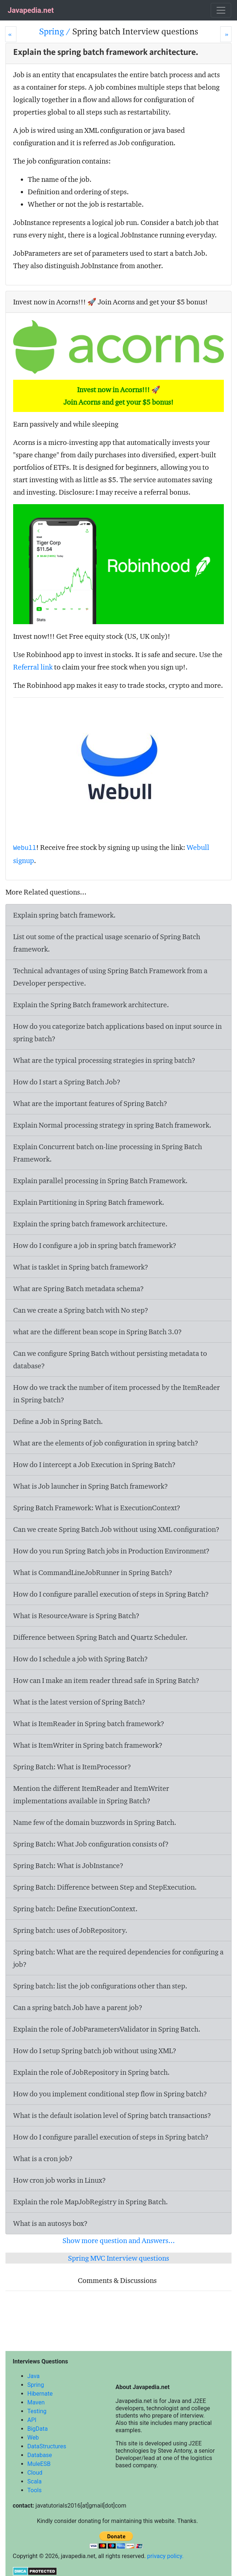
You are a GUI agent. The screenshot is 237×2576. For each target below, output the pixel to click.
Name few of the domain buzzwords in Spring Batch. (94, 1822)
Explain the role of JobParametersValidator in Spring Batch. (106, 2029)
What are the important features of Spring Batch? (90, 1103)
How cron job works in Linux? (59, 2180)
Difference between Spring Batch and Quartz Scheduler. (100, 1637)
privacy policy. (165, 2556)
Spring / (55, 31)
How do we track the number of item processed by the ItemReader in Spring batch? (116, 1393)
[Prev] (10, 34)
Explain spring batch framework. (64, 915)
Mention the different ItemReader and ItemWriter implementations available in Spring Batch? (91, 1794)
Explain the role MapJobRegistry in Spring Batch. (90, 2201)
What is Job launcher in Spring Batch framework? (90, 1486)
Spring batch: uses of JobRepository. (70, 1930)
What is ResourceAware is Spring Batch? (76, 1615)
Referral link (33, 667)
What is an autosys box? (50, 2223)
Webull (24, 848)
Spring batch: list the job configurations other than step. (100, 1985)
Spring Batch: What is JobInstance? (68, 1865)
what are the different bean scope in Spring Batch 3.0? (97, 1331)
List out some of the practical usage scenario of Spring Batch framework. (106, 942)
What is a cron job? (43, 2158)
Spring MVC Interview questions (118, 2258)
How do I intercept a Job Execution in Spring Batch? (94, 1464)
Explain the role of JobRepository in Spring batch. (91, 2072)
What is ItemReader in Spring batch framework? (88, 1723)
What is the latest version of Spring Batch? (79, 1702)
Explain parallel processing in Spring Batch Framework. (100, 1180)
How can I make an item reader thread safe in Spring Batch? (106, 1680)
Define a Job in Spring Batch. (58, 1421)
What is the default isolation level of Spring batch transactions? (112, 2115)
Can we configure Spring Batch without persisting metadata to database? (110, 1359)
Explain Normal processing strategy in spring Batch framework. (112, 1125)
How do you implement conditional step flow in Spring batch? (110, 2093)
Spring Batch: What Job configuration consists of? (91, 1844)
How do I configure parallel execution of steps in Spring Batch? (111, 1594)
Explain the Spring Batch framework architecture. (91, 1004)
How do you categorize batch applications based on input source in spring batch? (117, 1032)
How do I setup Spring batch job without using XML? (94, 2050)
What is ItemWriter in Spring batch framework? (88, 1745)
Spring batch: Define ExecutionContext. (75, 1908)
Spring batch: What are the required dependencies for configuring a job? (118, 1958)
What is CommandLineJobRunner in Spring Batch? (92, 1572)
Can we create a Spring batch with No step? (80, 1310)
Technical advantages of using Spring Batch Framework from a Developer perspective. (110, 976)
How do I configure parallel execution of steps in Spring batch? (111, 2137)
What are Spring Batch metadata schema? (78, 1288)
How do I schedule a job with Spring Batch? (80, 1658)
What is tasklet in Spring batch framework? (80, 1267)
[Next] (226, 34)
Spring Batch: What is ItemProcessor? (72, 1766)
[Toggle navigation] (221, 10)
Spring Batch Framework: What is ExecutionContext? (96, 1507)
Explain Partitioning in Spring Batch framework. (88, 1202)
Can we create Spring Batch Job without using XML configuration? (116, 1529)
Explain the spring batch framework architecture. (90, 1223)
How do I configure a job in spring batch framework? (94, 1245)
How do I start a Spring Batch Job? (67, 1081)
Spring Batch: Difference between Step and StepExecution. (105, 1887)
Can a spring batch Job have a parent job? (77, 2007)
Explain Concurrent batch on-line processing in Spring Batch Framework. (107, 1152)
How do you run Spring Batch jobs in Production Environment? (111, 1550)
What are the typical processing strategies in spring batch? (104, 1060)
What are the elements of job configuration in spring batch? (105, 1443)
